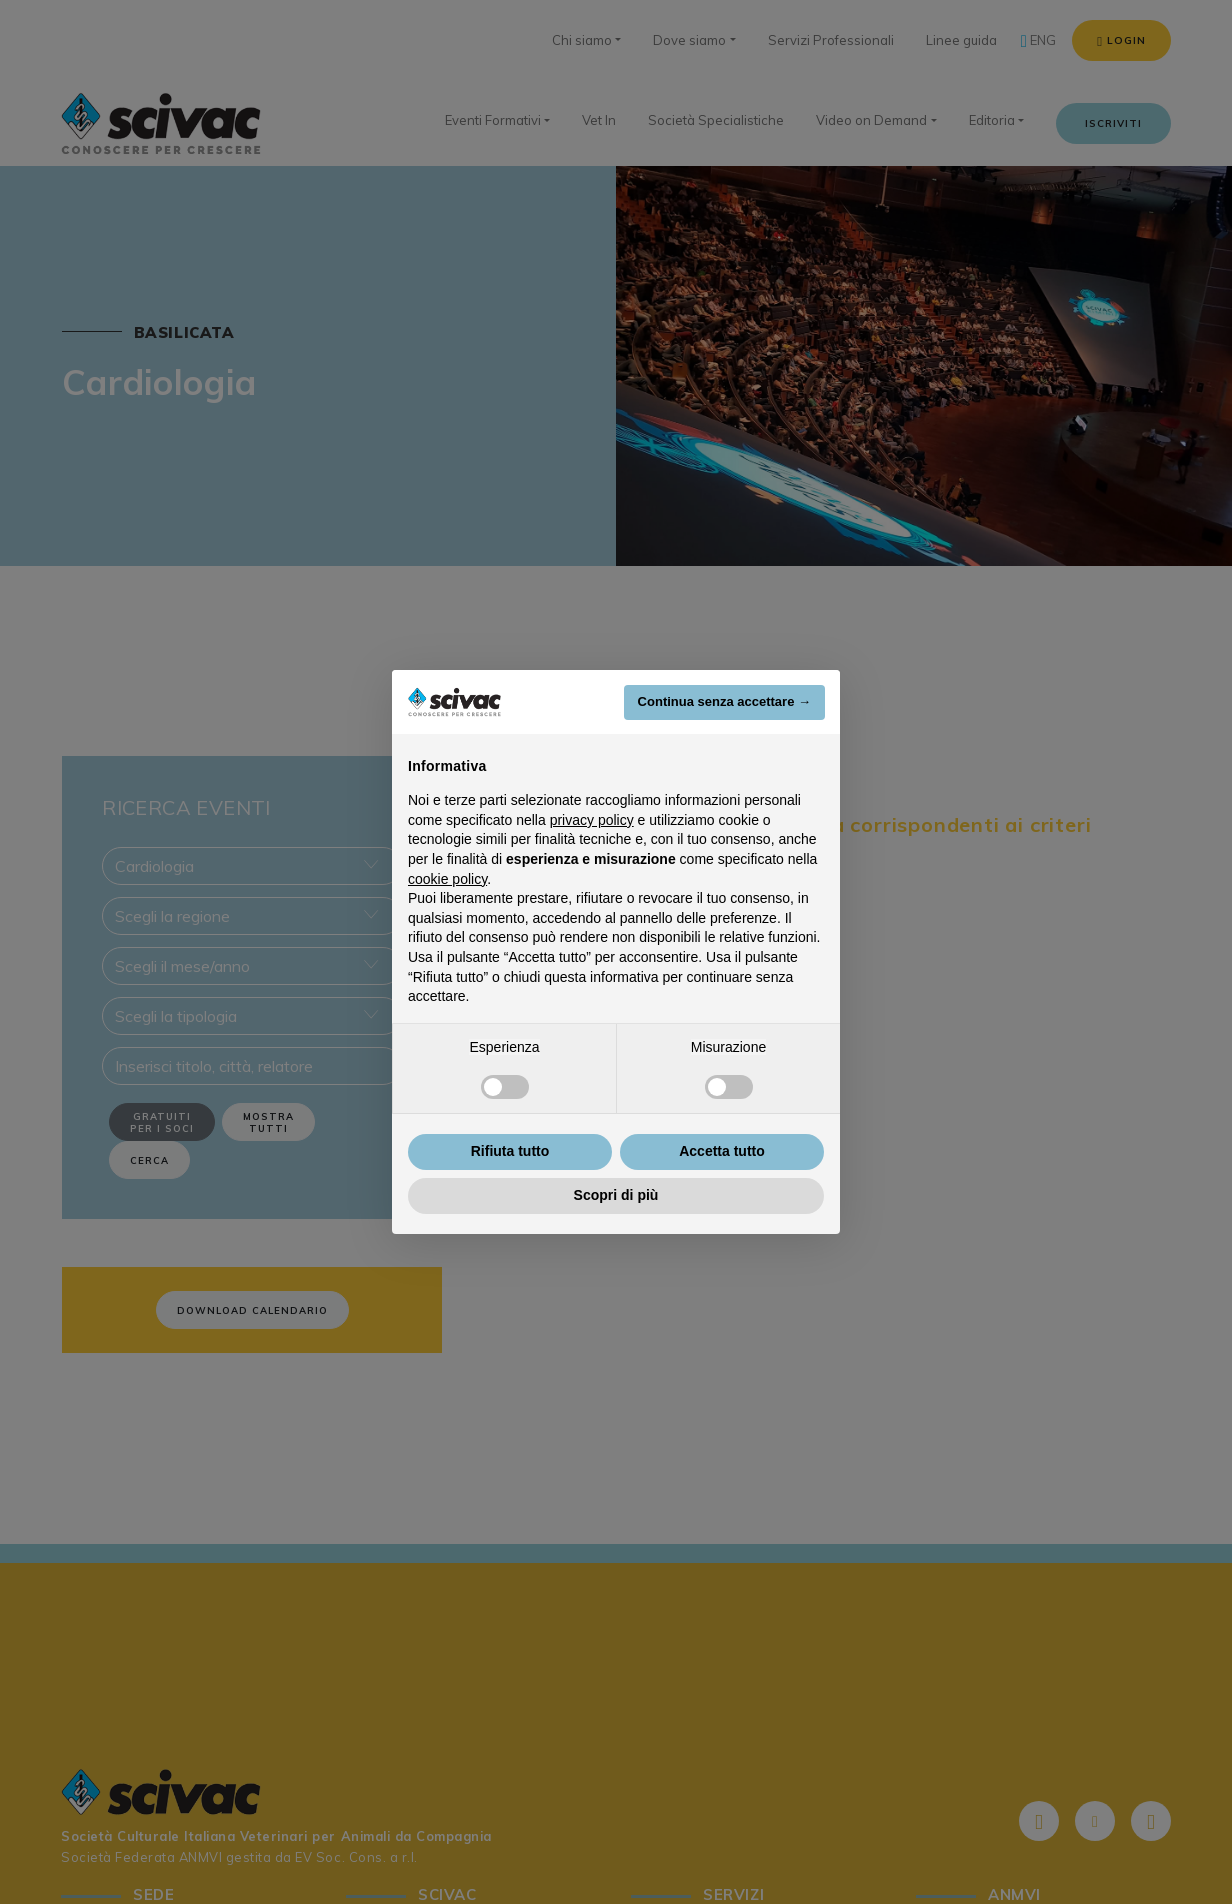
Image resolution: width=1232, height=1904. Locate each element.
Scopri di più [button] (616, 1195)
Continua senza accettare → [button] (724, 701)
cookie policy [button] (447, 879)
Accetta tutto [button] (722, 1151)
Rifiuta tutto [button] (510, 1151)
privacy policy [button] (592, 820)
